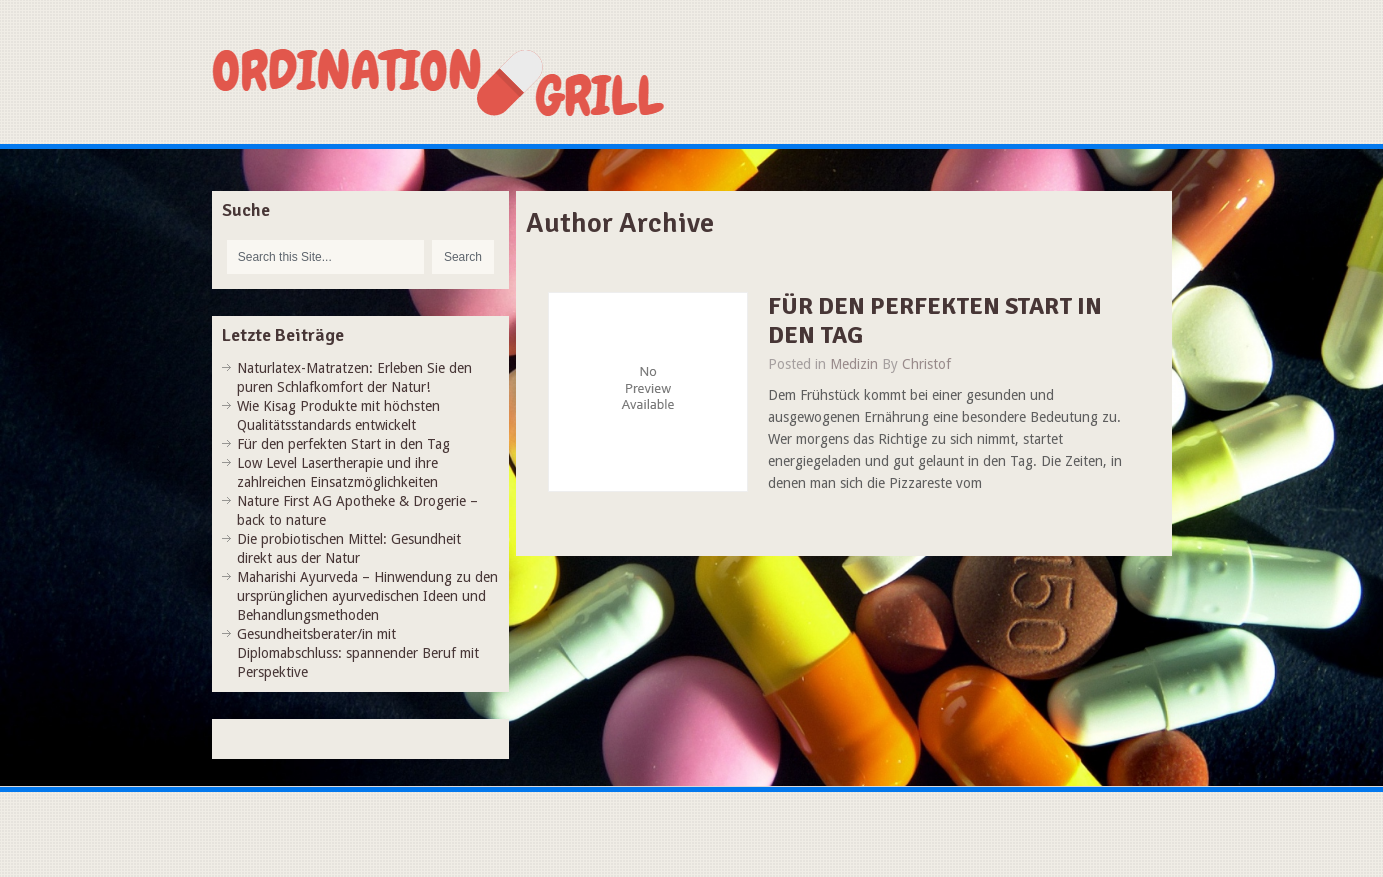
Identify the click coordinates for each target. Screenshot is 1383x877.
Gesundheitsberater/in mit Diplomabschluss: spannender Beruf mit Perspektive (358, 653)
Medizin (854, 364)
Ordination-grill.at (467, 82)
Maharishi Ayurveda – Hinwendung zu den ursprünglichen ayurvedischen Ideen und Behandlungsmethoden (367, 596)
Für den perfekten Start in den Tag (935, 320)
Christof (926, 364)
